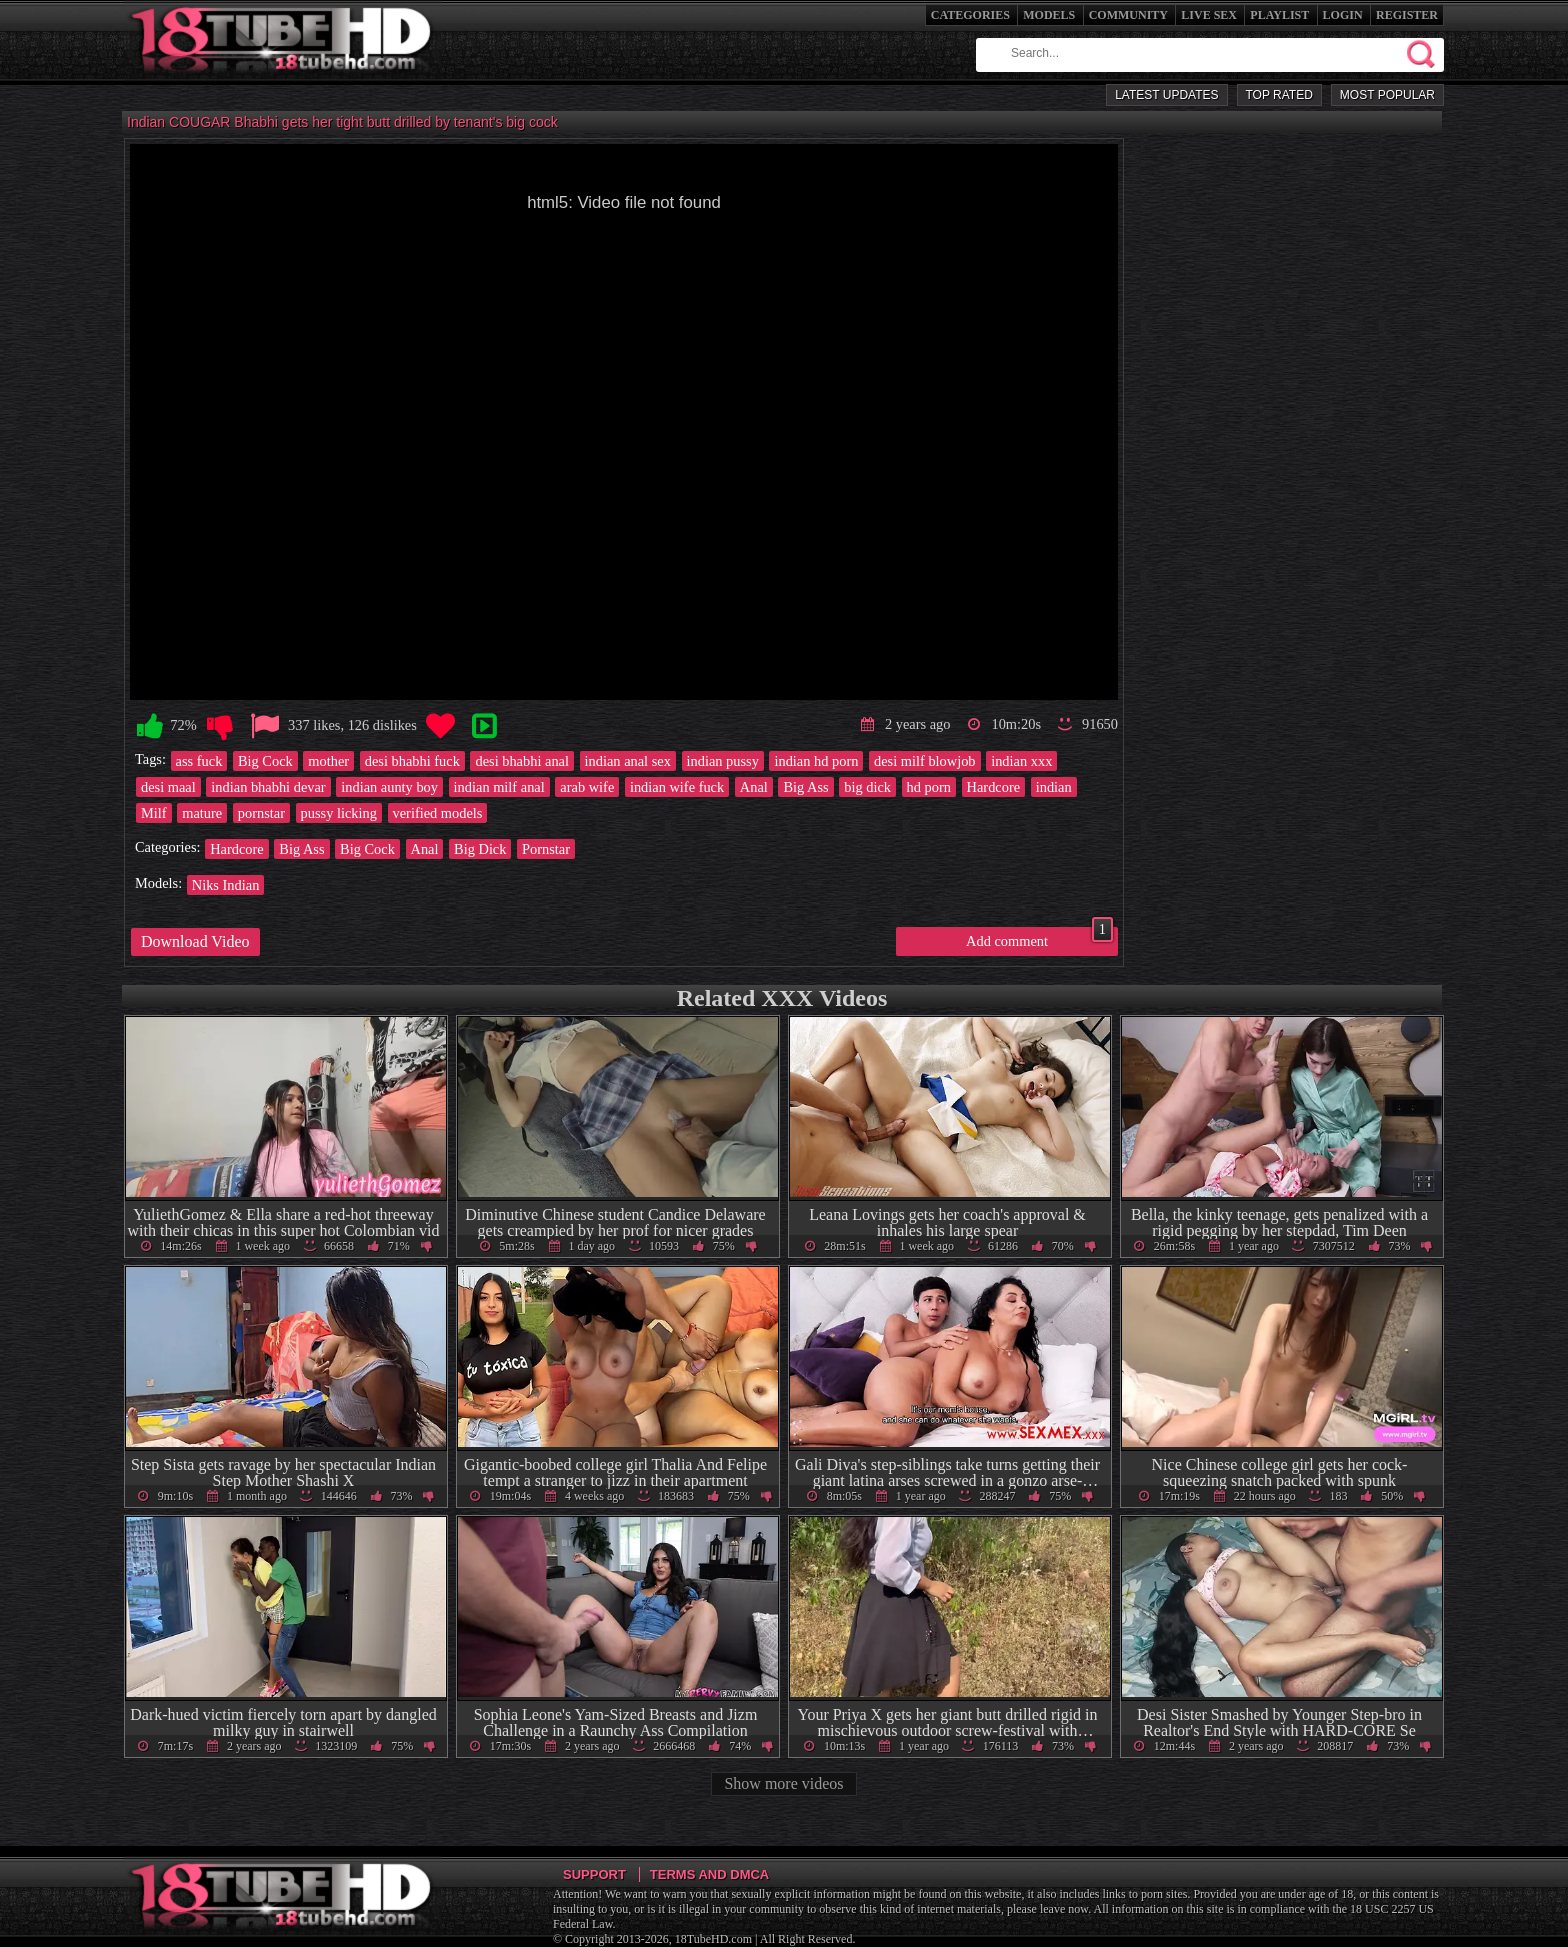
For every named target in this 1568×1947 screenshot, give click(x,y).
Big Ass (805, 787)
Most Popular (1387, 95)
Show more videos (783, 1783)
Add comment (1039, 938)
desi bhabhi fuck (412, 761)
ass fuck (199, 761)
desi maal (168, 787)
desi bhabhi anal (522, 761)
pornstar (261, 813)
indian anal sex (628, 761)
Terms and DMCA (709, 1874)
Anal (754, 787)
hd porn (929, 787)
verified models (438, 813)
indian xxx (1021, 761)
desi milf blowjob (925, 761)
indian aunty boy (389, 787)
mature (202, 813)
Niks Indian (226, 885)
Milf (154, 813)
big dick (867, 787)
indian (1054, 787)
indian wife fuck (677, 787)
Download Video (195, 941)
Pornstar (546, 849)
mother (328, 761)
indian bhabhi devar (268, 787)
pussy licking (339, 813)
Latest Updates (1166, 95)
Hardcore (994, 787)
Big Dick (480, 849)
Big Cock (265, 761)
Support (594, 1874)
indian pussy (723, 761)
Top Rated (1279, 95)
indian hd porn (816, 761)
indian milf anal (499, 787)
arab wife (587, 787)
